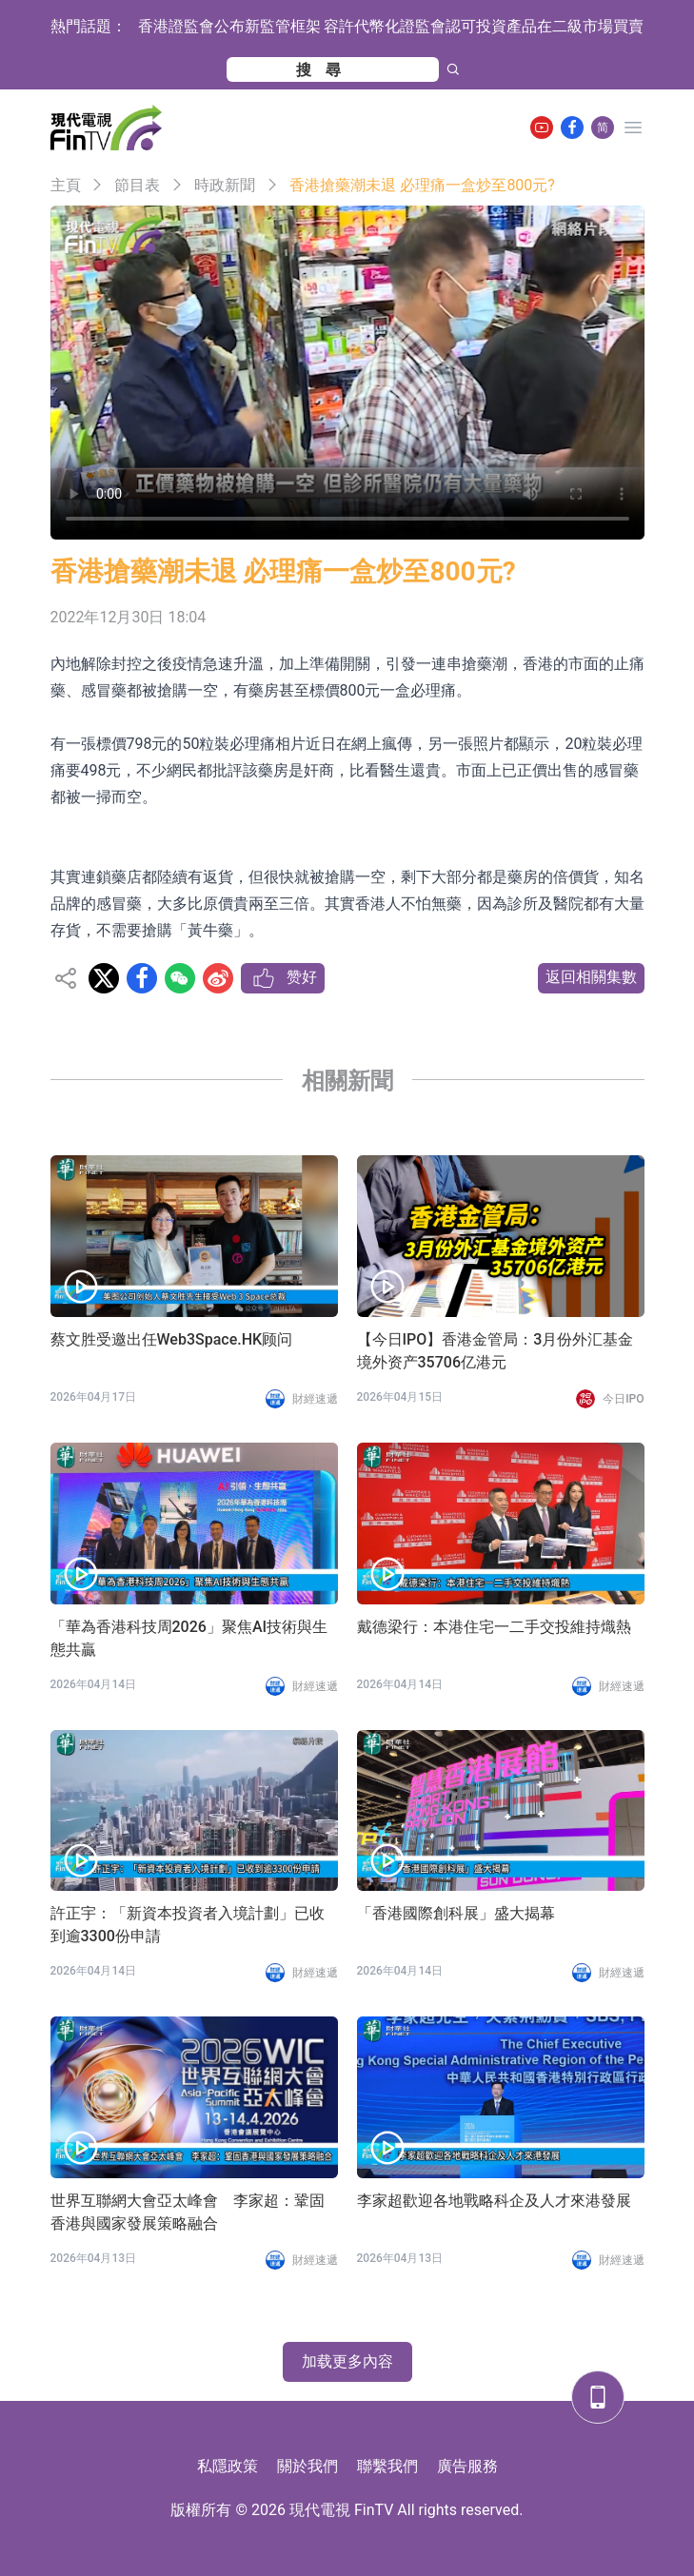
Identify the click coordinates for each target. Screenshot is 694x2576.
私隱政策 (227, 2466)
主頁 (65, 185)
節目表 (137, 185)
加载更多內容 (347, 2361)
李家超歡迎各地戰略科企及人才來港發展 (494, 2201)
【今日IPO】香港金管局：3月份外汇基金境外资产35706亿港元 (495, 1350)
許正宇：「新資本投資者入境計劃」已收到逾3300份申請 (187, 1924)
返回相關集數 (591, 977)
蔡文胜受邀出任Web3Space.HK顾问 (171, 1339)
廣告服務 (467, 2466)
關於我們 (307, 2466)
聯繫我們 (387, 2466)
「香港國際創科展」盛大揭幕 (456, 1913)
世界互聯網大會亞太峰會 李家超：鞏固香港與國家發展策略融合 (187, 2212)
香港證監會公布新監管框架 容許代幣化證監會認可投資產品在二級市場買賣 (391, 26)
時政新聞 (224, 185)
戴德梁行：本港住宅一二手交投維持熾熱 (494, 1627)
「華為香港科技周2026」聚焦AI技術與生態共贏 (189, 1638)
